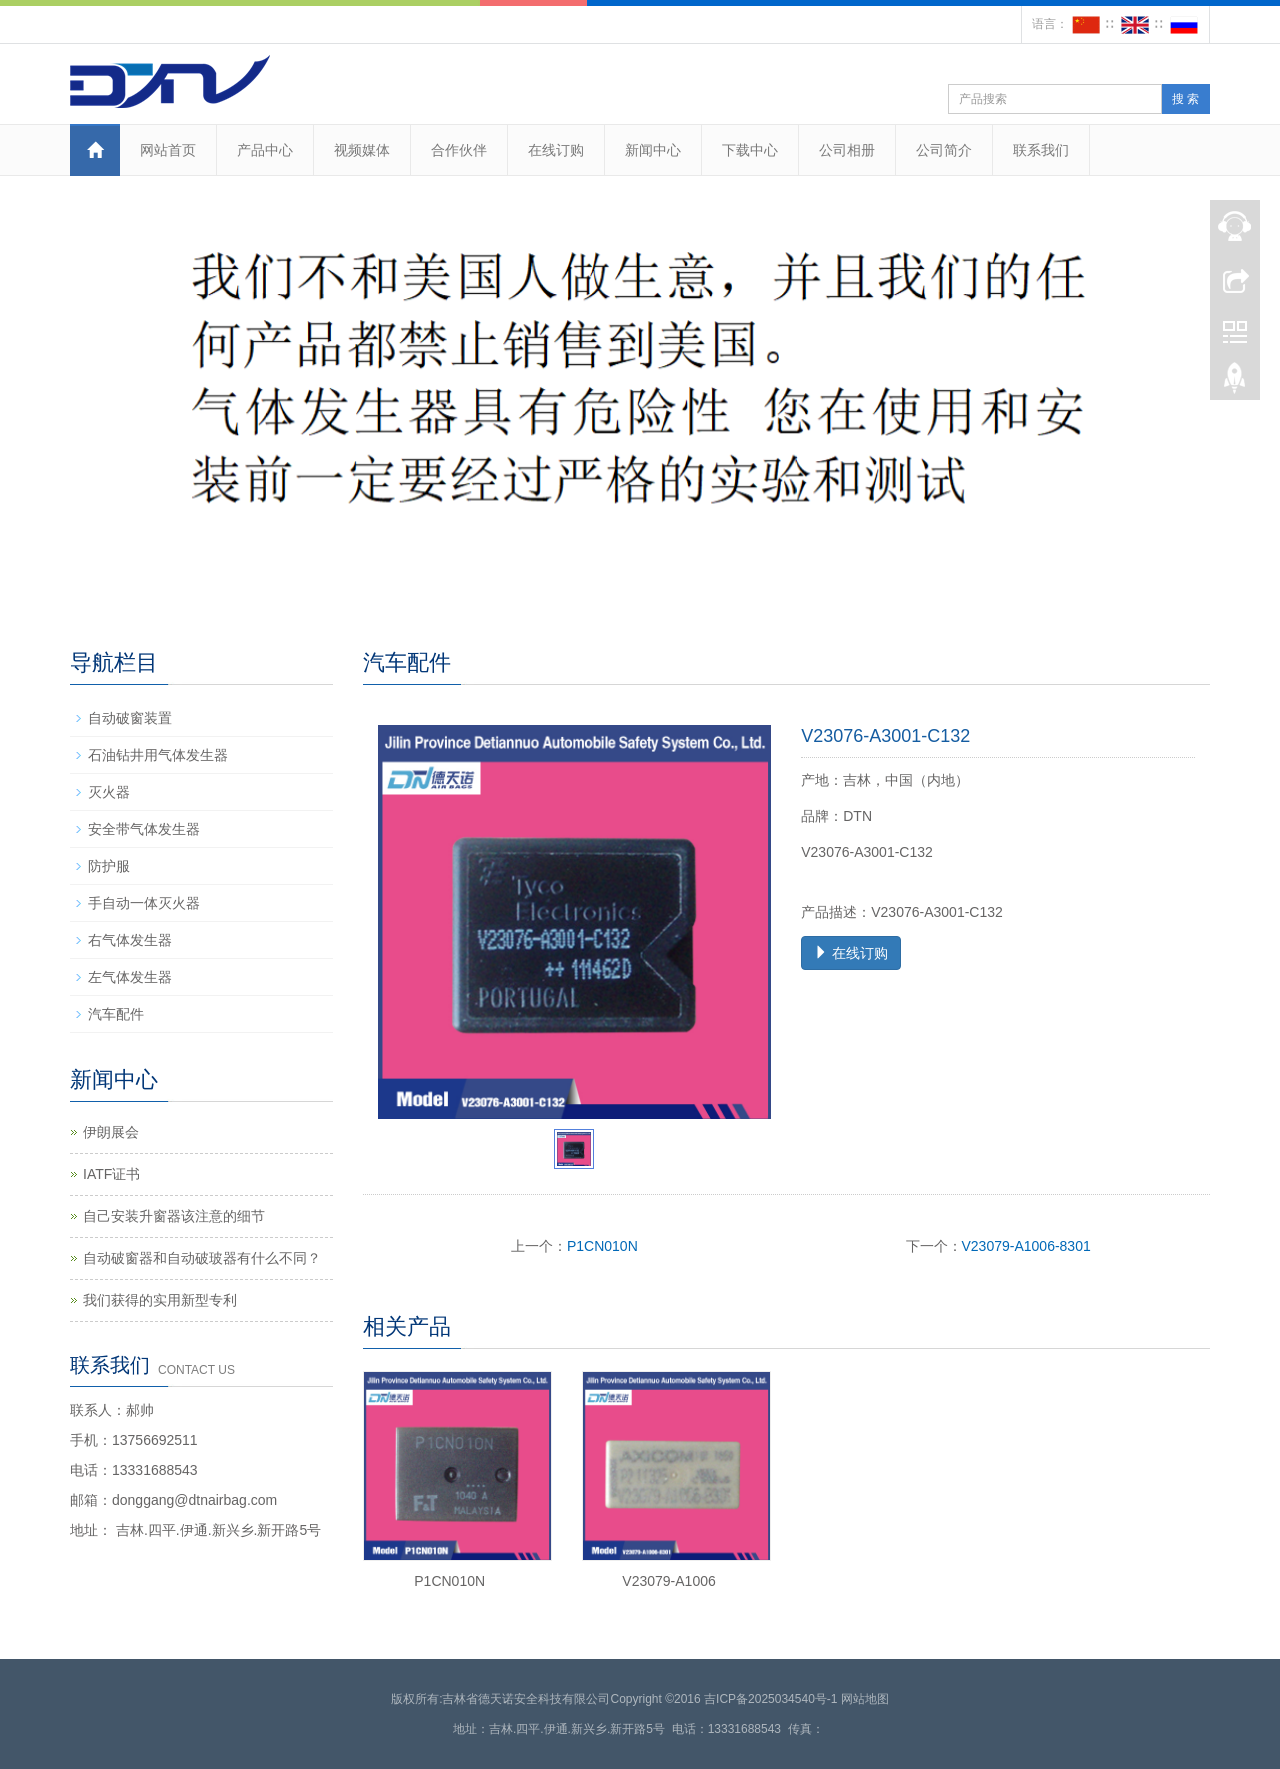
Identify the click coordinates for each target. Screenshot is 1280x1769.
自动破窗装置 (130, 718)
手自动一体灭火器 (144, 903)
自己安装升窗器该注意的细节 (174, 1216)
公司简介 (944, 150)
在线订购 (556, 150)
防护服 (109, 866)
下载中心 (750, 150)
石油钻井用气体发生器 (158, 755)
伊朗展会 (111, 1132)
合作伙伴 (459, 150)
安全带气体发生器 (144, 829)
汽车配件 (116, 1014)
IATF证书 (111, 1174)
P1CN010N (602, 1246)
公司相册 (847, 150)
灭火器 (109, 792)
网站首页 (168, 150)
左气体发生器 (130, 977)
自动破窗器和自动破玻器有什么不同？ (202, 1258)
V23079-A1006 (668, 1581)
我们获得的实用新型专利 (160, 1300)
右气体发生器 (130, 940)
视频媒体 (362, 150)
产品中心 (265, 150)
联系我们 (1041, 150)
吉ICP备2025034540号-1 (770, 1699)
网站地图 (865, 1699)
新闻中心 (653, 150)
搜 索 (1185, 99)
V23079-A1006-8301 (1026, 1246)
